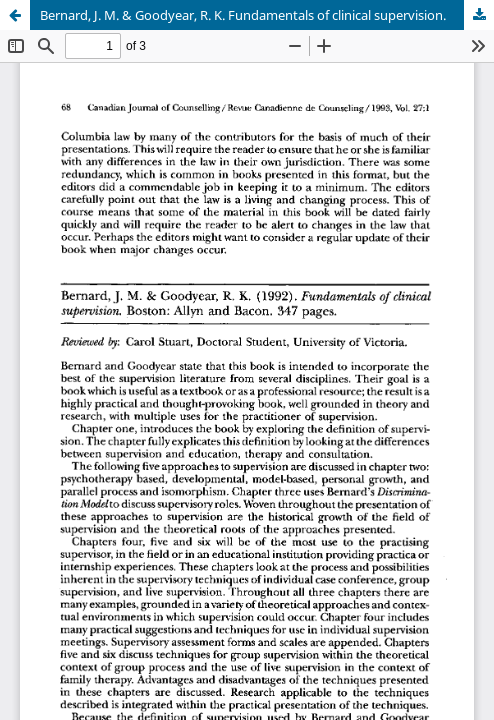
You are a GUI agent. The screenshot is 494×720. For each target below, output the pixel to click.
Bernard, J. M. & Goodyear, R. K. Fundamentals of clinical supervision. (243, 15)
